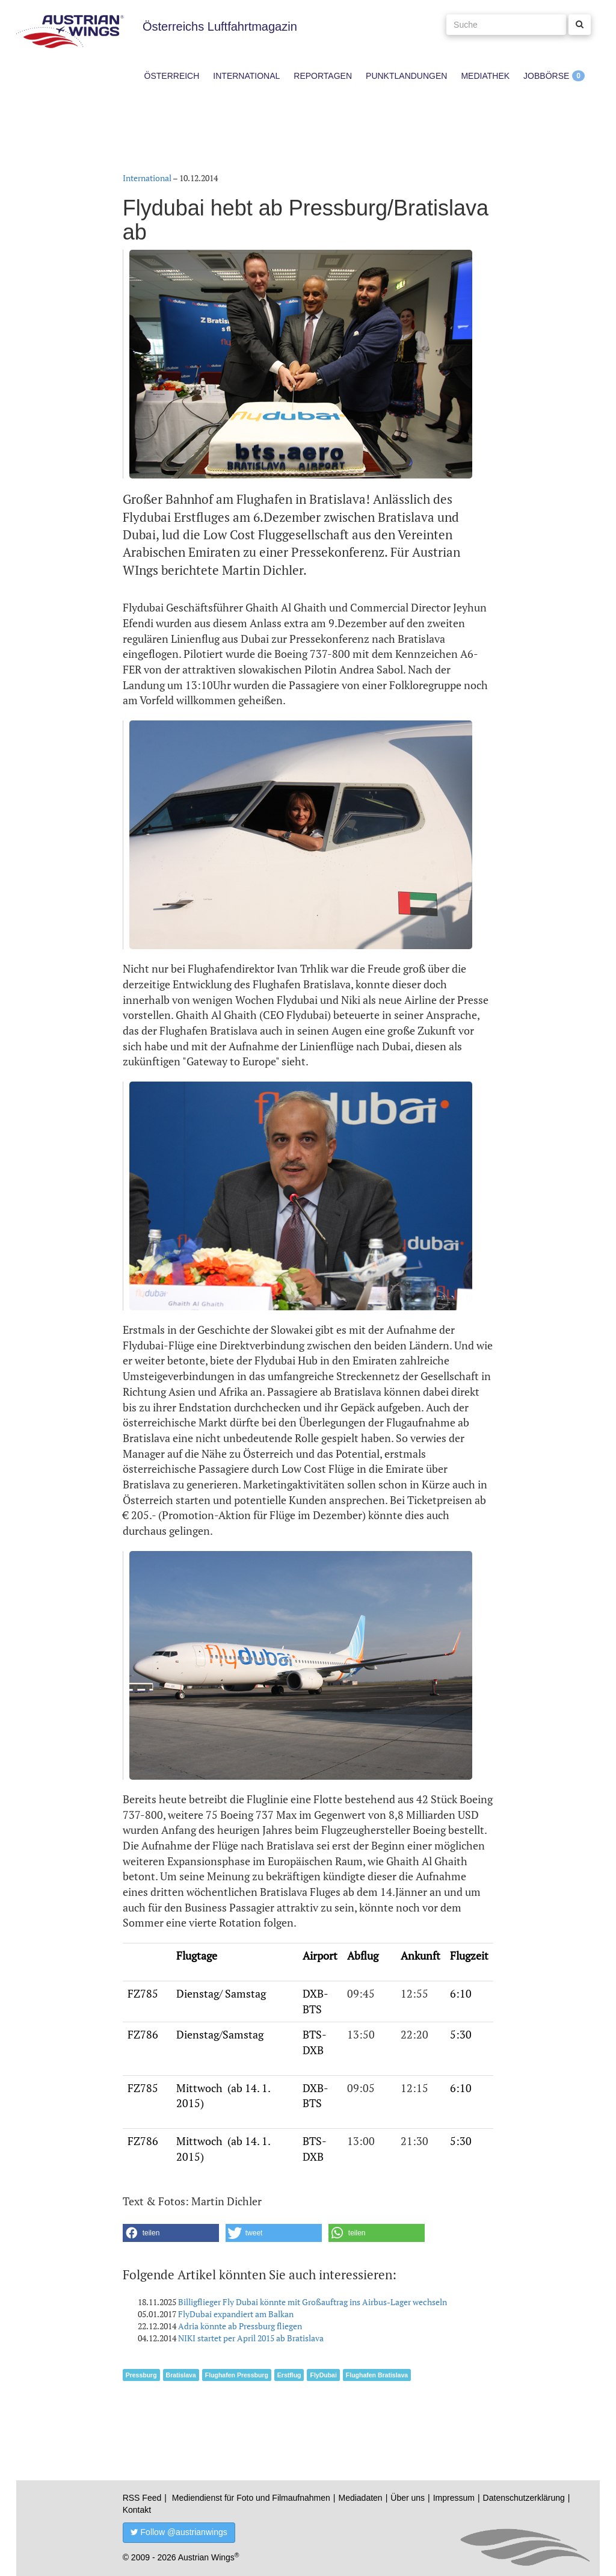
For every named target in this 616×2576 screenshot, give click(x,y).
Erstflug (289, 2375)
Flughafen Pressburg (236, 2375)
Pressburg (141, 2375)
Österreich (172, 76)
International (246, 76)
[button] (171, 2233)
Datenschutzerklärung (524, 2498)
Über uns (407, 2498)
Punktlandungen (406, 76)
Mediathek (485, 76)
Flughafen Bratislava (377, 2375)
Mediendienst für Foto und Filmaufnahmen (251, 2498)
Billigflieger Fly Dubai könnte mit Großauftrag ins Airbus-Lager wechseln (312, 2302)
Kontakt (137, 2510)
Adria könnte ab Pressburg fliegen (240, 2326)
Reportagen (323, 76)
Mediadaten (360, 2498)
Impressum (454, 2498)
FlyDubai (323, 2375)
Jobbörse (546, 76)
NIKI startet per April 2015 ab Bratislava (251, 2338)
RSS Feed (142, 2498)
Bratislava (181, 2375)
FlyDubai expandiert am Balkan (236, 2314)
